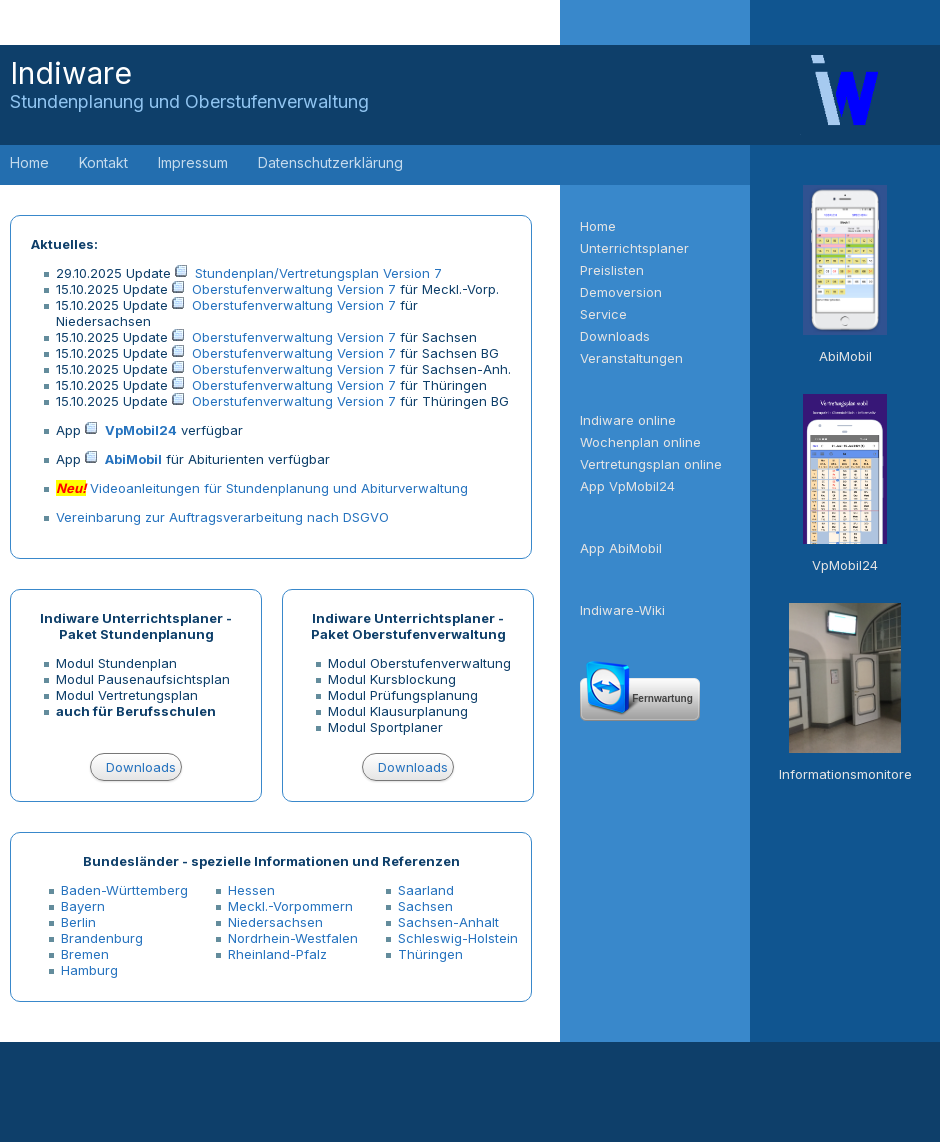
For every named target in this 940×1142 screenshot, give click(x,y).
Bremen (85, 954)
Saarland (426, 890)
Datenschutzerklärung (330, 162)
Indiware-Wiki (622, 610)
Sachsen (425, 906)
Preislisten (612, 270)
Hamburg (89, 970)
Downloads (141, 767)
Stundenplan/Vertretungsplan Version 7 (318, 273)
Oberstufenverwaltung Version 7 (294, 289)
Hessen (251, 890)
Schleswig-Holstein (458, 938)
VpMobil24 (141, 430)
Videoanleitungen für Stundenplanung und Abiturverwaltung (279, 488)
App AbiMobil (621, 548)
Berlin (78, 922)
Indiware (189, 83)
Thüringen (430, 954)
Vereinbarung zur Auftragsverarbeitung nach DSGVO (222, 517)
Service (603, 314)
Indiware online (628, 420)
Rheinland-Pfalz (277, 954)
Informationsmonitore (845, 774)
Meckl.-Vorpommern (290, 906)
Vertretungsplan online (651, 464)
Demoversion (621, 292)
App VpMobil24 (627, 486)
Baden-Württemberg (124, 890)
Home (29, 162)
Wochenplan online (640, 442)
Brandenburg (102, 938)
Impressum (193, 162)
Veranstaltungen (631, 358)
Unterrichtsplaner (634, 248)
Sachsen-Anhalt (448, 922)
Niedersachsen (275, 922)
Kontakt (103, 162)
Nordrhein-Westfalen (293, 938)
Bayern (83, 906)
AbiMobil (133, 459)
